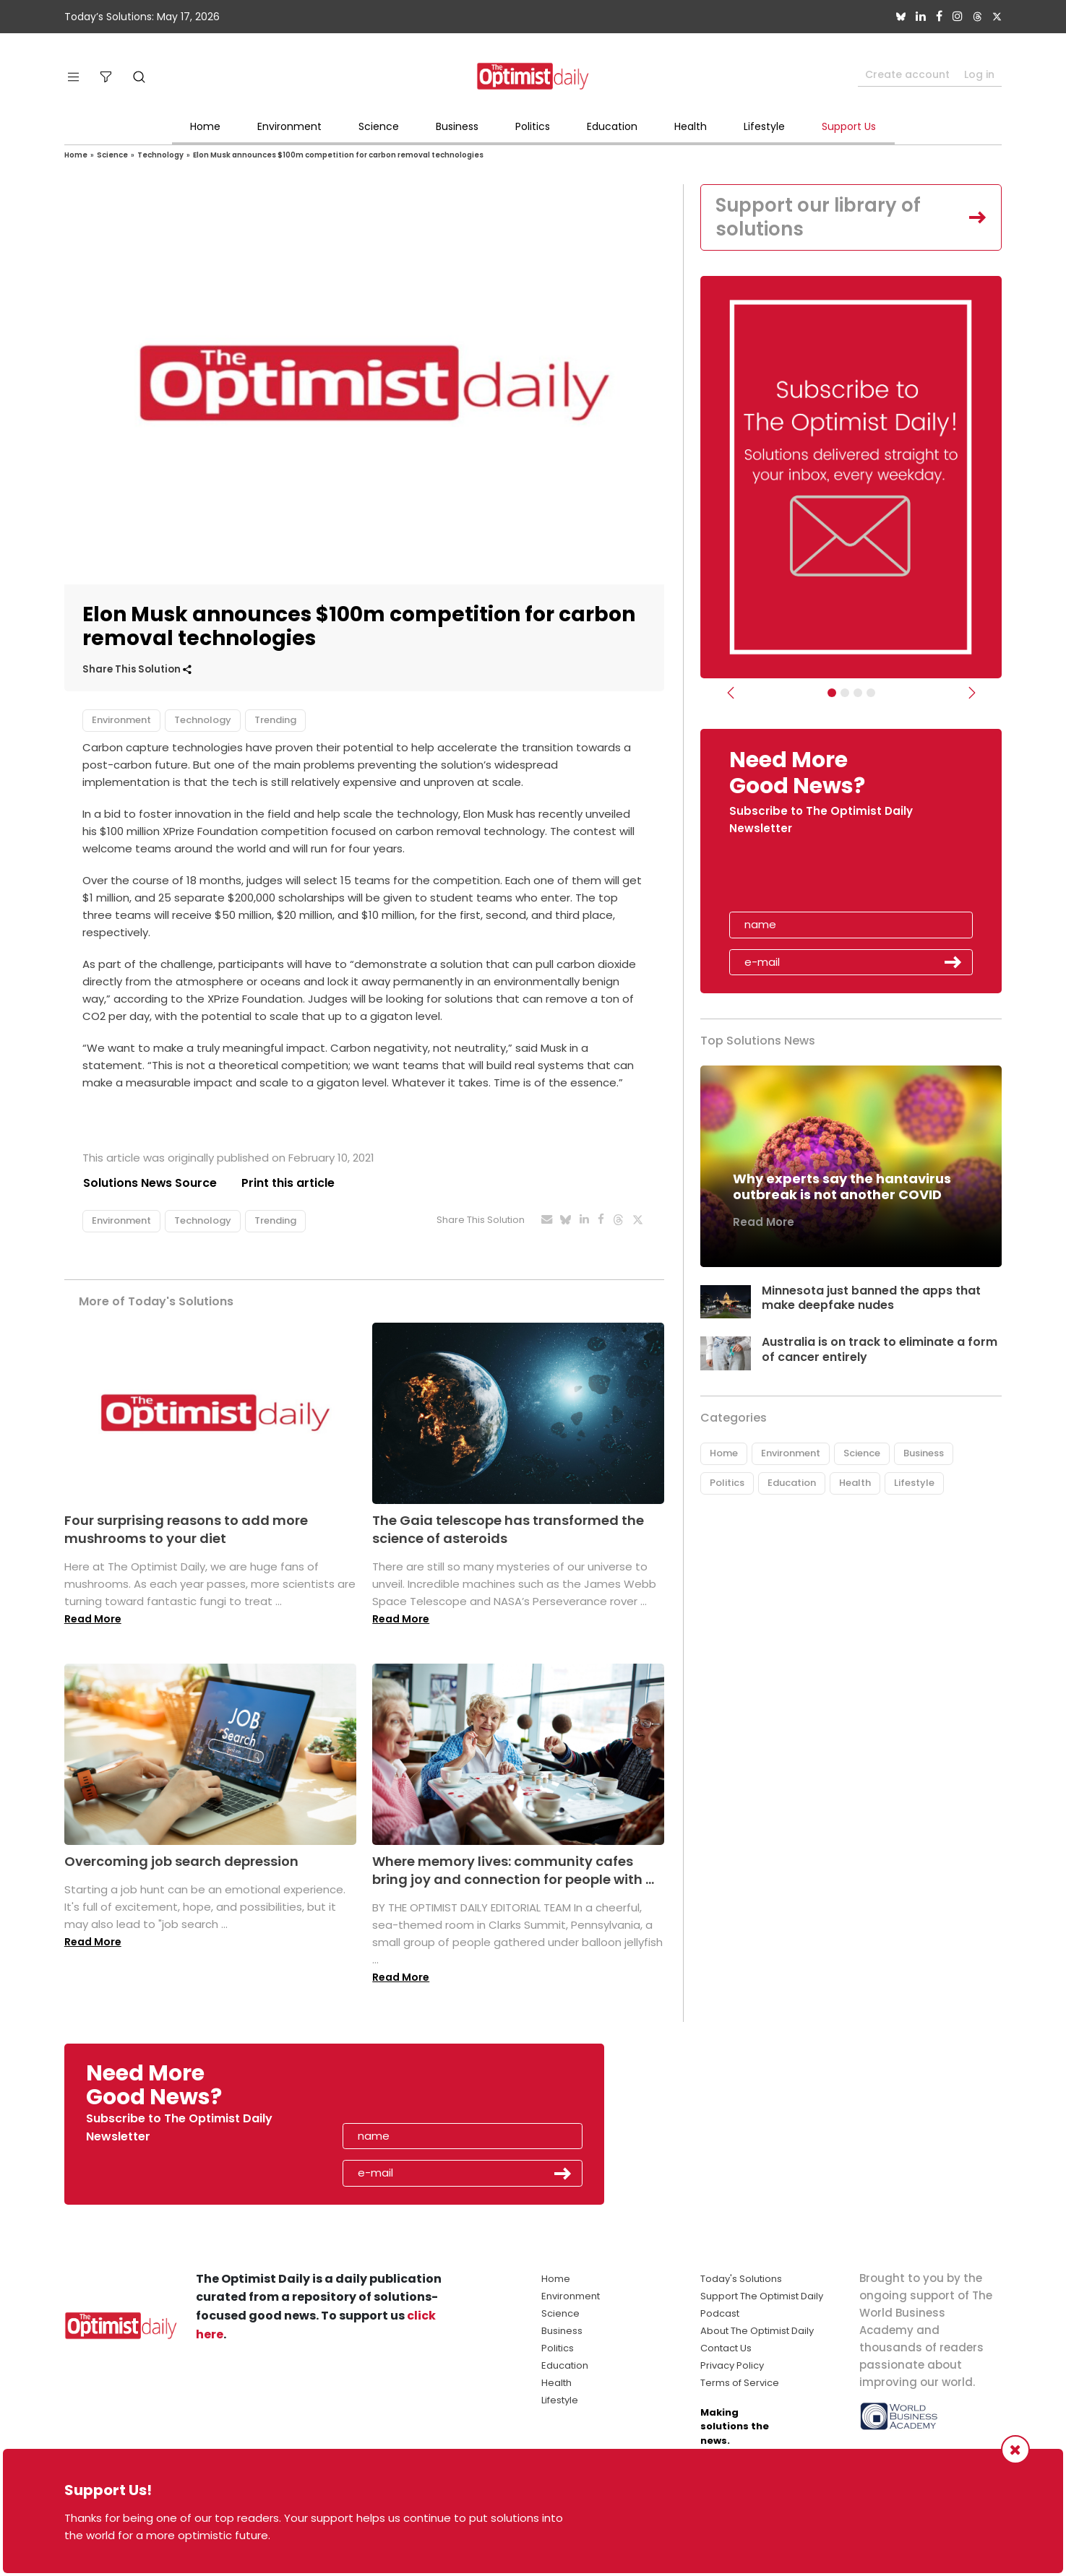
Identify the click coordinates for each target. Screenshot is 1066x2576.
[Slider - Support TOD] (858, 693)
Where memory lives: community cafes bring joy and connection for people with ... (513, 1870)
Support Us (849, 126)
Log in (979, 74)
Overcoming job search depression (181, 1861)
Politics (532, 126)
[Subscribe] (832, 693)
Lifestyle (764, 126)
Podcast (719, 2313)
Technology (160, 155)
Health (690, 126)
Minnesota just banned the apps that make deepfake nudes (871, 1298)
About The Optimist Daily (757, 2331)
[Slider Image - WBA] (845, 693)
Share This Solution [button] (137, 669)
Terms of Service (739, 2383)
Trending (275, 720)
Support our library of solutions (819, 217)
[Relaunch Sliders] (871, 693)
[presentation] (812, 879)
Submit (953, 962)
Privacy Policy (732, 2365)
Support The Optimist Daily (761, 2296)
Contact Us (726, 2348)
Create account (907, 74)
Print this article (288, 1183)
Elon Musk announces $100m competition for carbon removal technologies (338, 155)
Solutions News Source (149, 1183)
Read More (92, 1619)
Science (378, 126)
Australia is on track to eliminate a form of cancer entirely (879, 1350)
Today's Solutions (741, 2279)
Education (612, 126)
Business (457, 126)
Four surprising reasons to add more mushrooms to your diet (186, 1529)
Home (205, 126)
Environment (289, 126)
